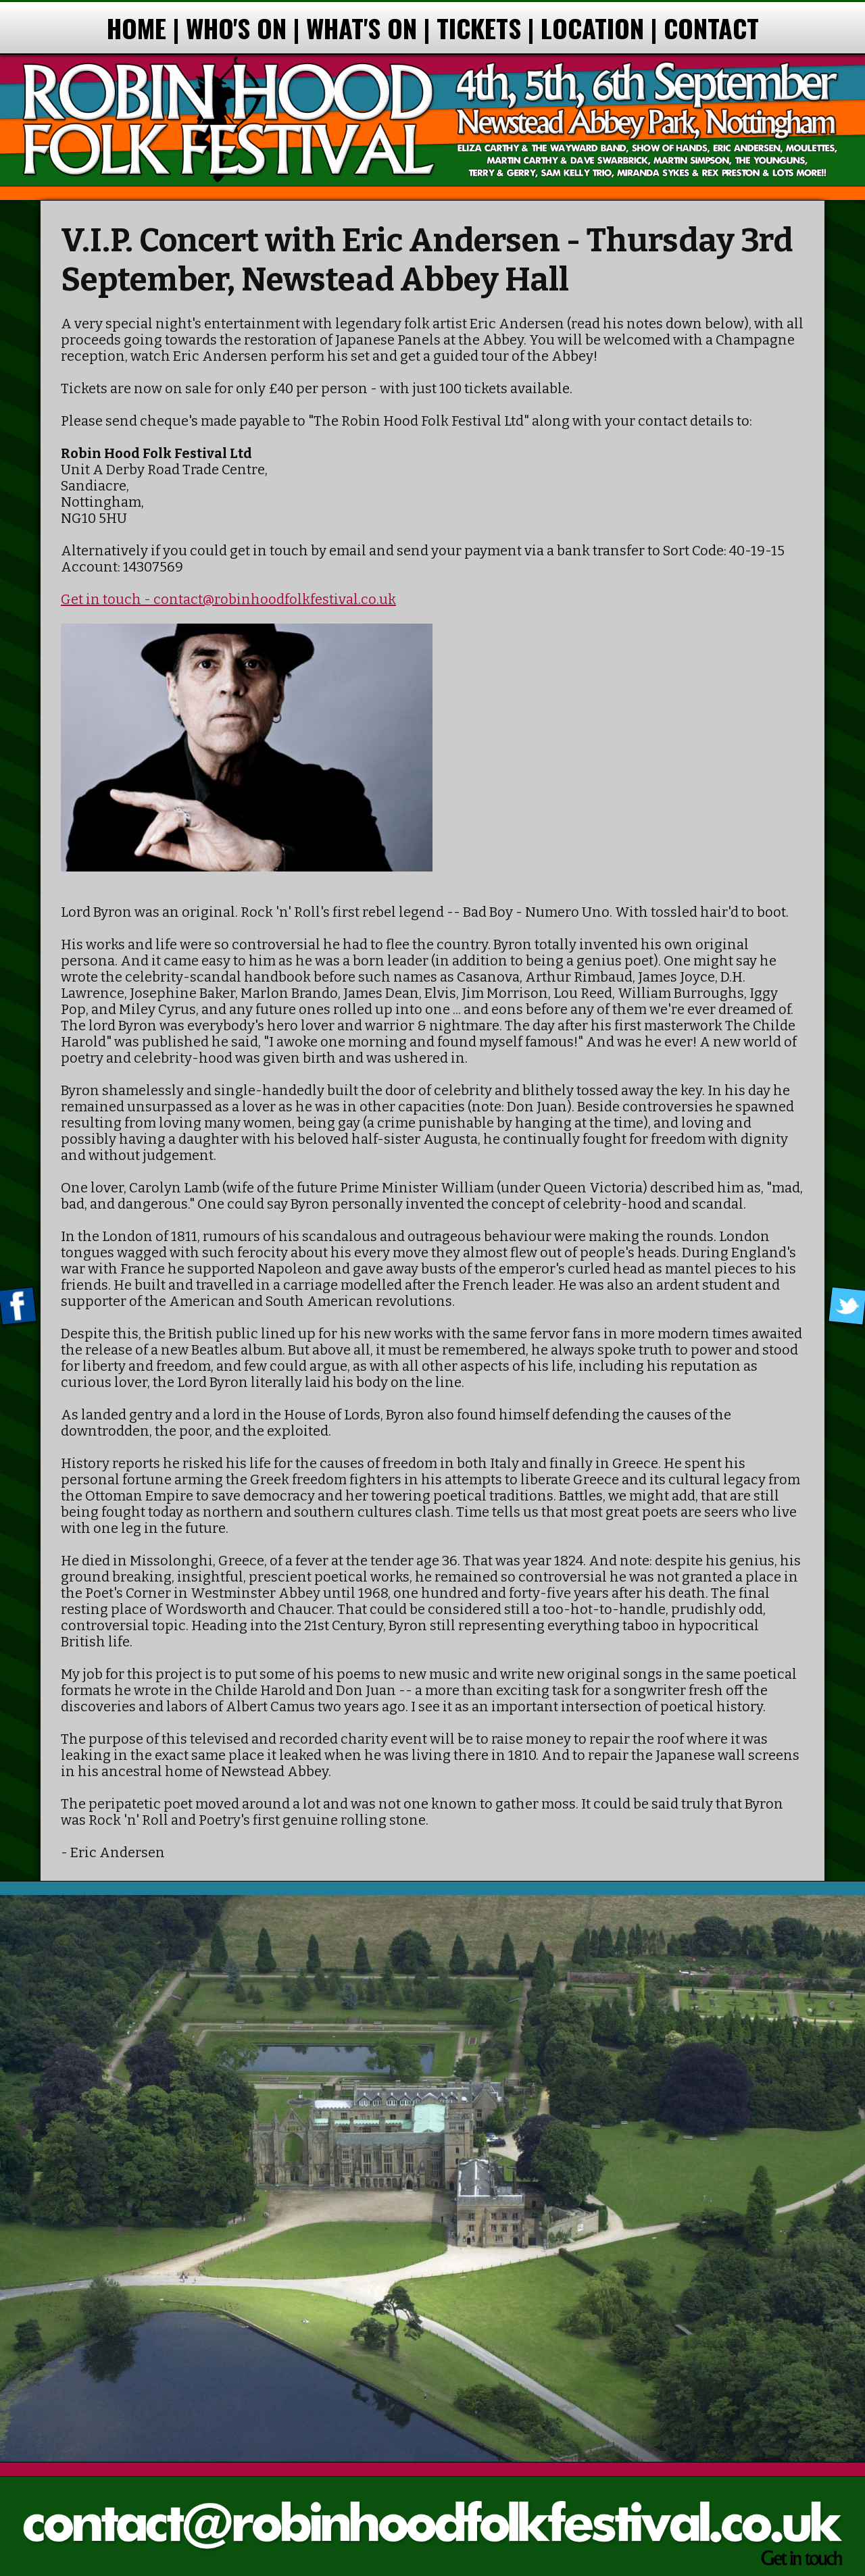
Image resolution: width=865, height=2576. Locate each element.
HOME (136, 28)
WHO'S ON (236, 28)
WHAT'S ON (361, 28)
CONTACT (711, 28)
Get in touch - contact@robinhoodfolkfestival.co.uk (228, 599)
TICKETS (479, 28)
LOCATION (592, 28)
